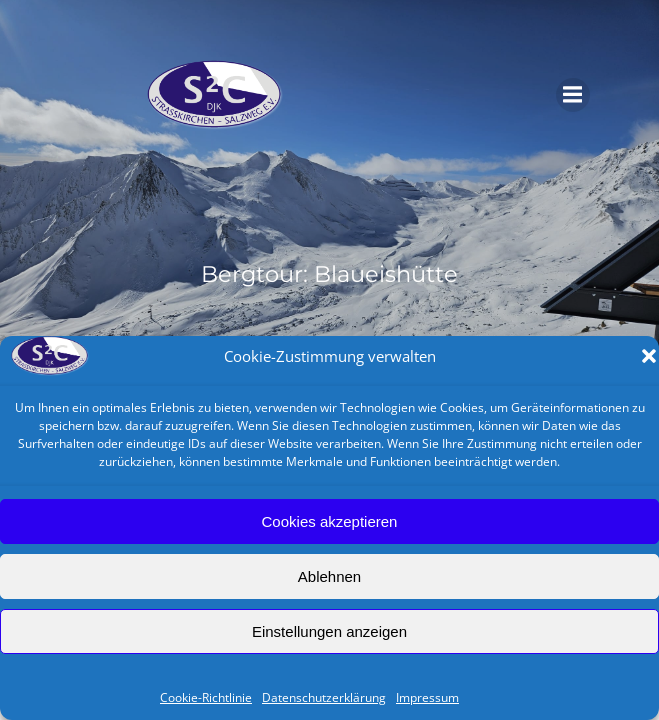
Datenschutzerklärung (324, 697)
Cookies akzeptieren (330, 521)
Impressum (427, 697)
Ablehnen (329, 576)
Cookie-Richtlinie (206, 697)
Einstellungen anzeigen (329, 631)
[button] (649, 356)
